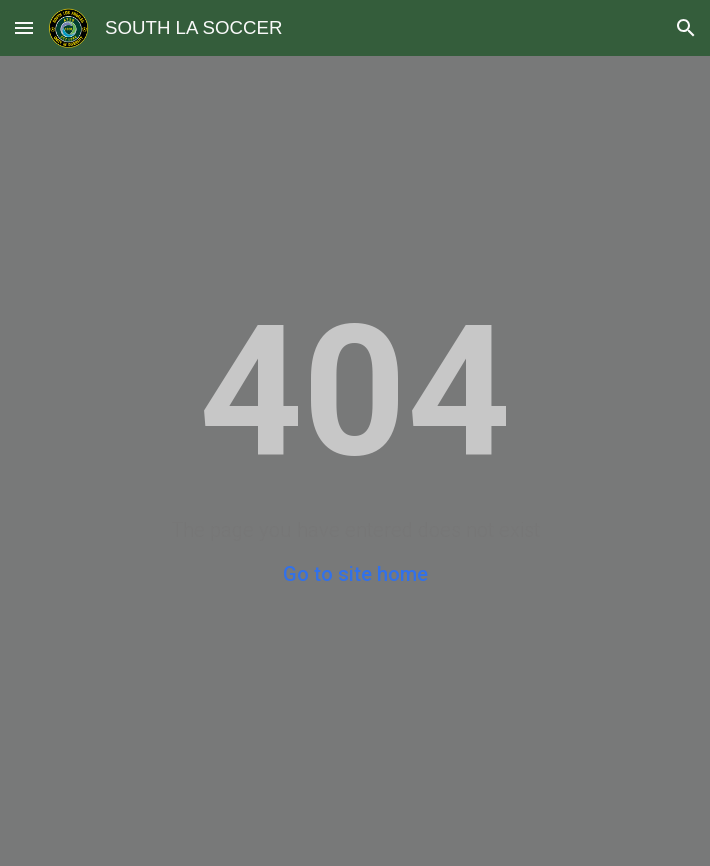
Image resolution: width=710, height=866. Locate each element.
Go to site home (355, 574)
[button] (24, 27)
